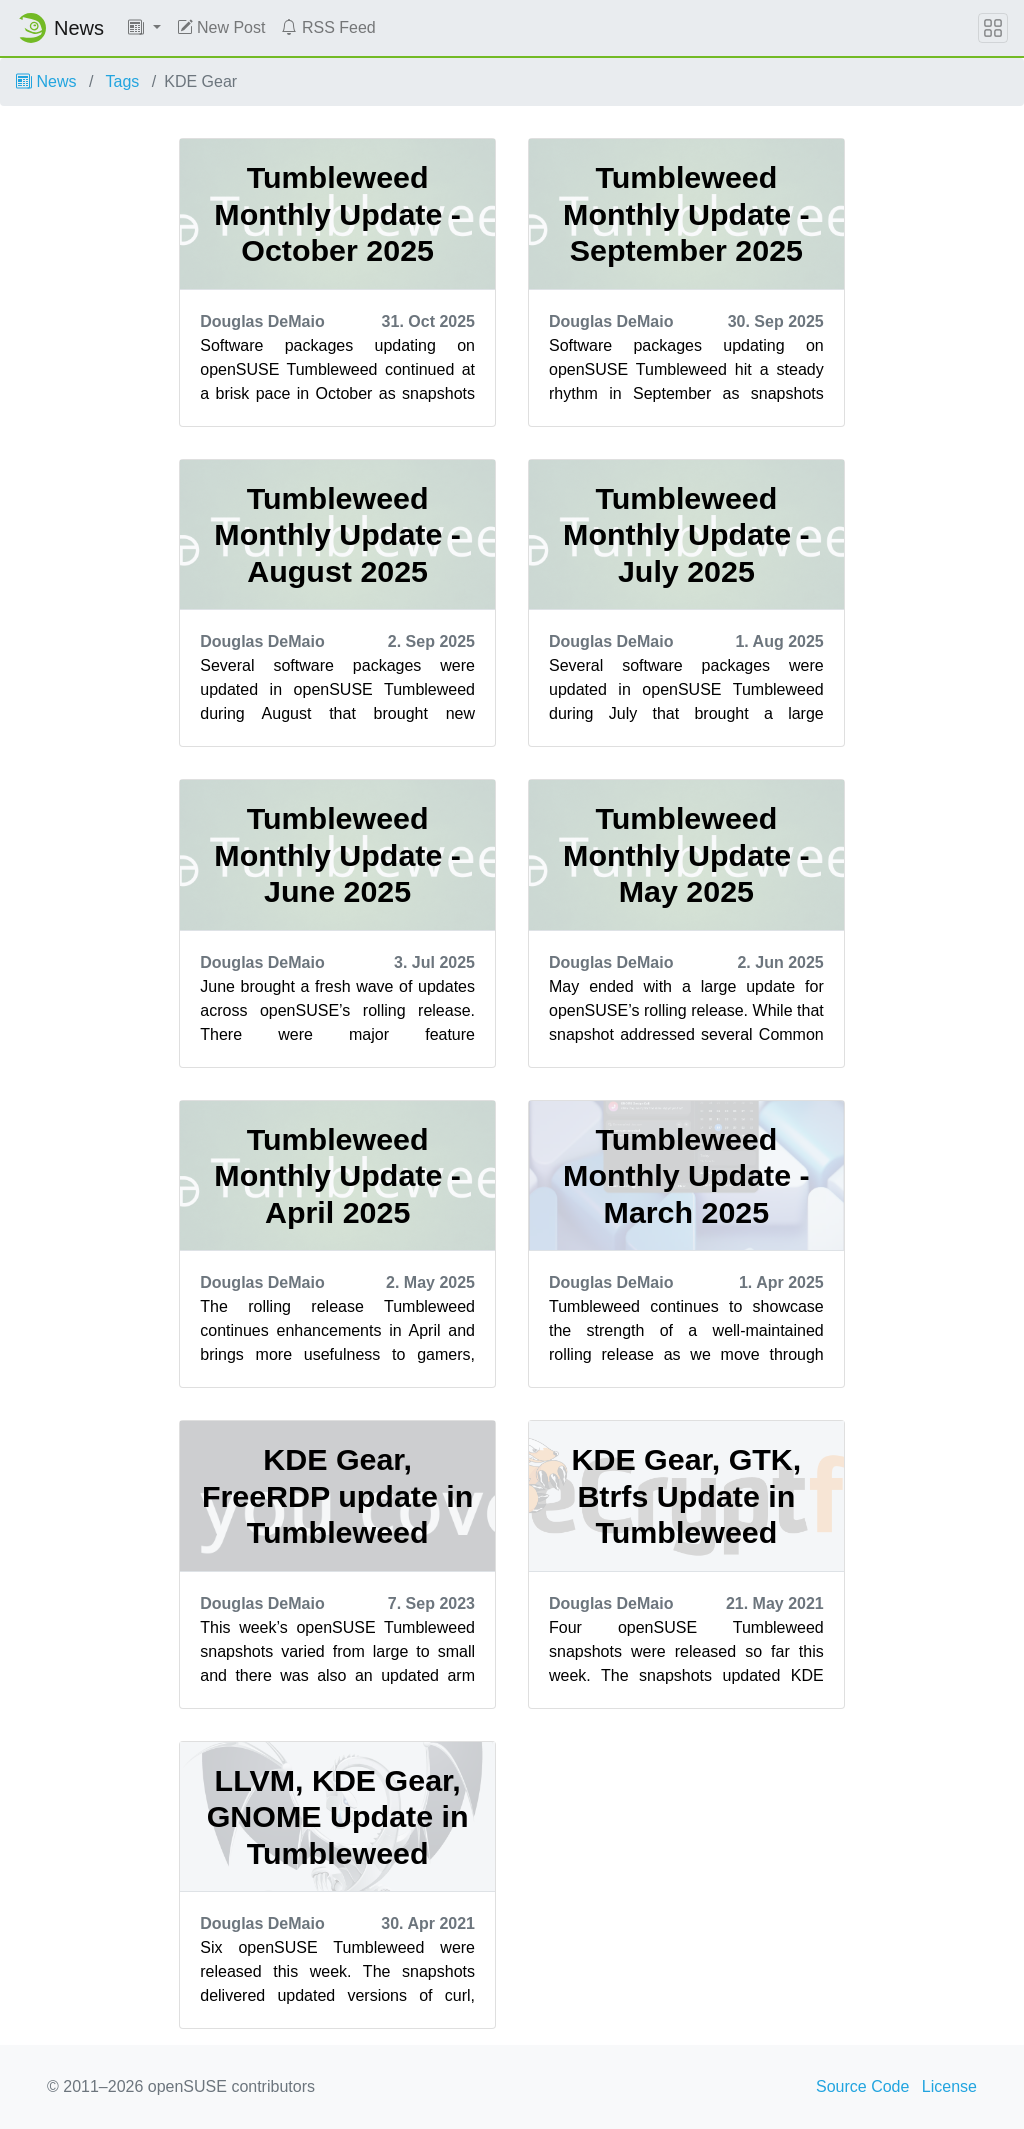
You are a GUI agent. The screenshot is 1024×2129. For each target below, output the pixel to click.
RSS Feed (328, 27)
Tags (123, 81)
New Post (221, 27)
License (949, 2086)
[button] (144, 28)
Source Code (862, 2086)
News (46, 81)
